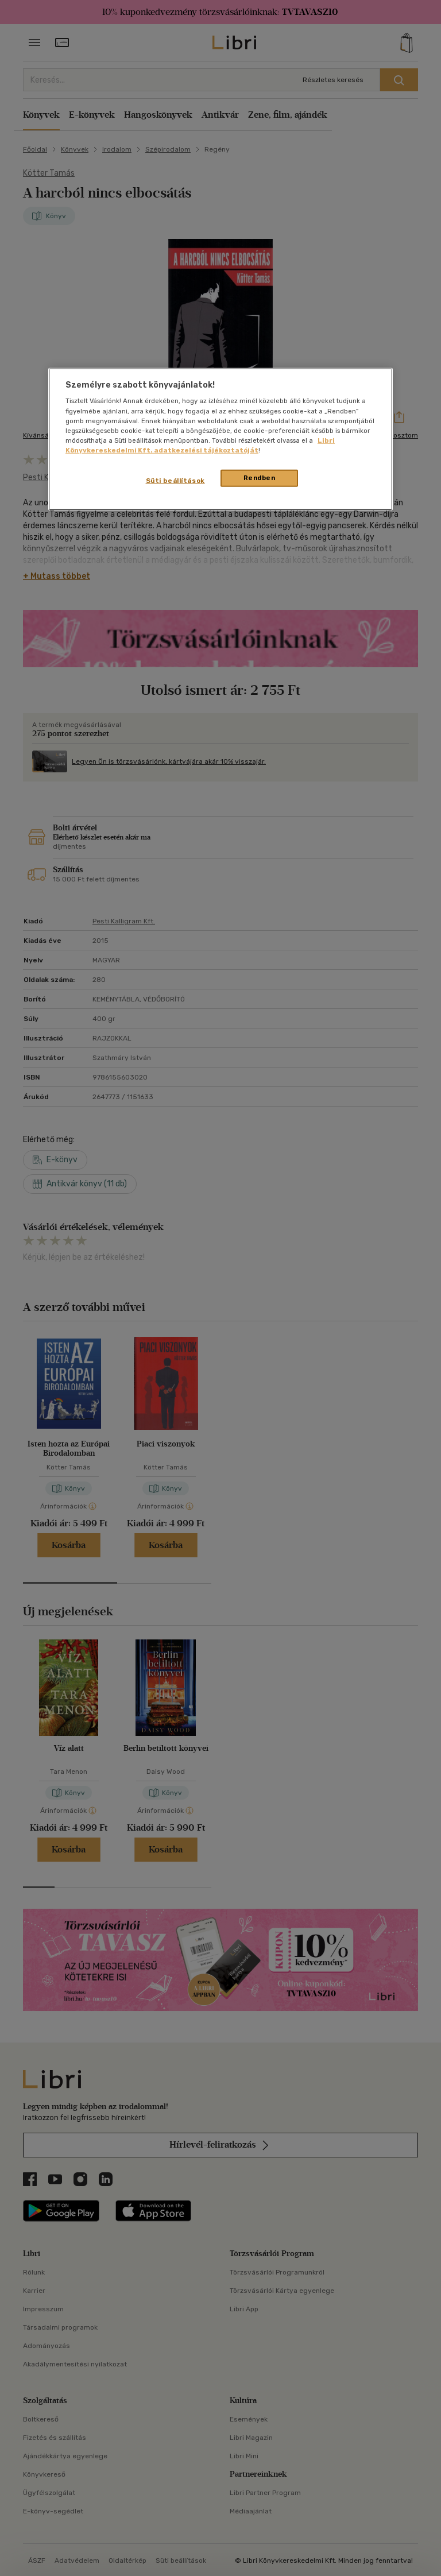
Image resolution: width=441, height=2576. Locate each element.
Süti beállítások (175, 481)
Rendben (259, 478)
